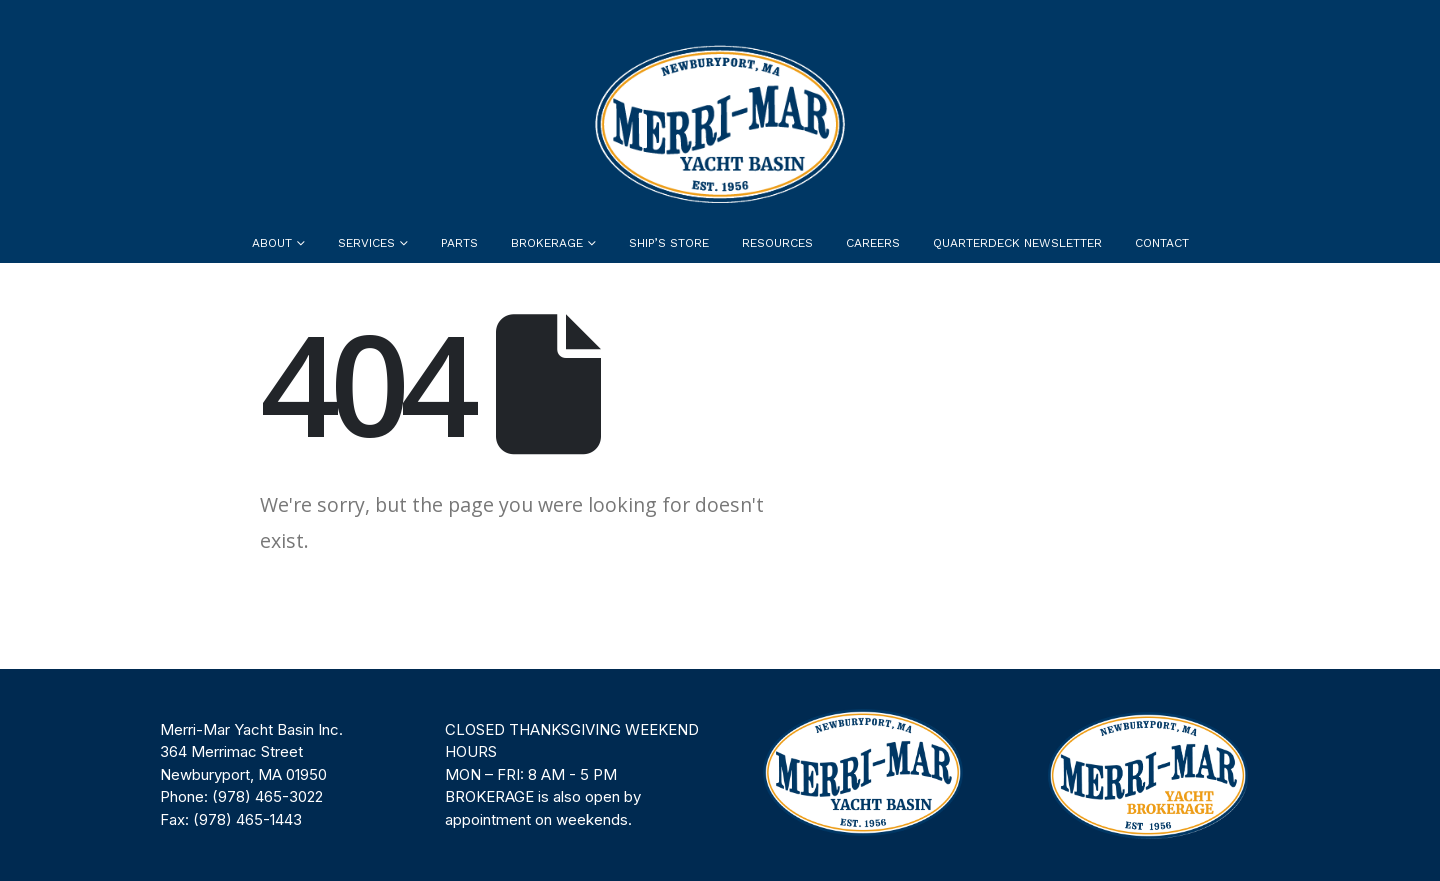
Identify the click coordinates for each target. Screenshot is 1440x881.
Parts (459, 243)
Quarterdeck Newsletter (1017, 243)
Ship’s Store (669, 243)
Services (366, 243)
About (272, 243)
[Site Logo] (720, 124)
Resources (777, 243)
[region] (720, 775)
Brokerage (547, 243)
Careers (873, 243)
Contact (1162, 243)
